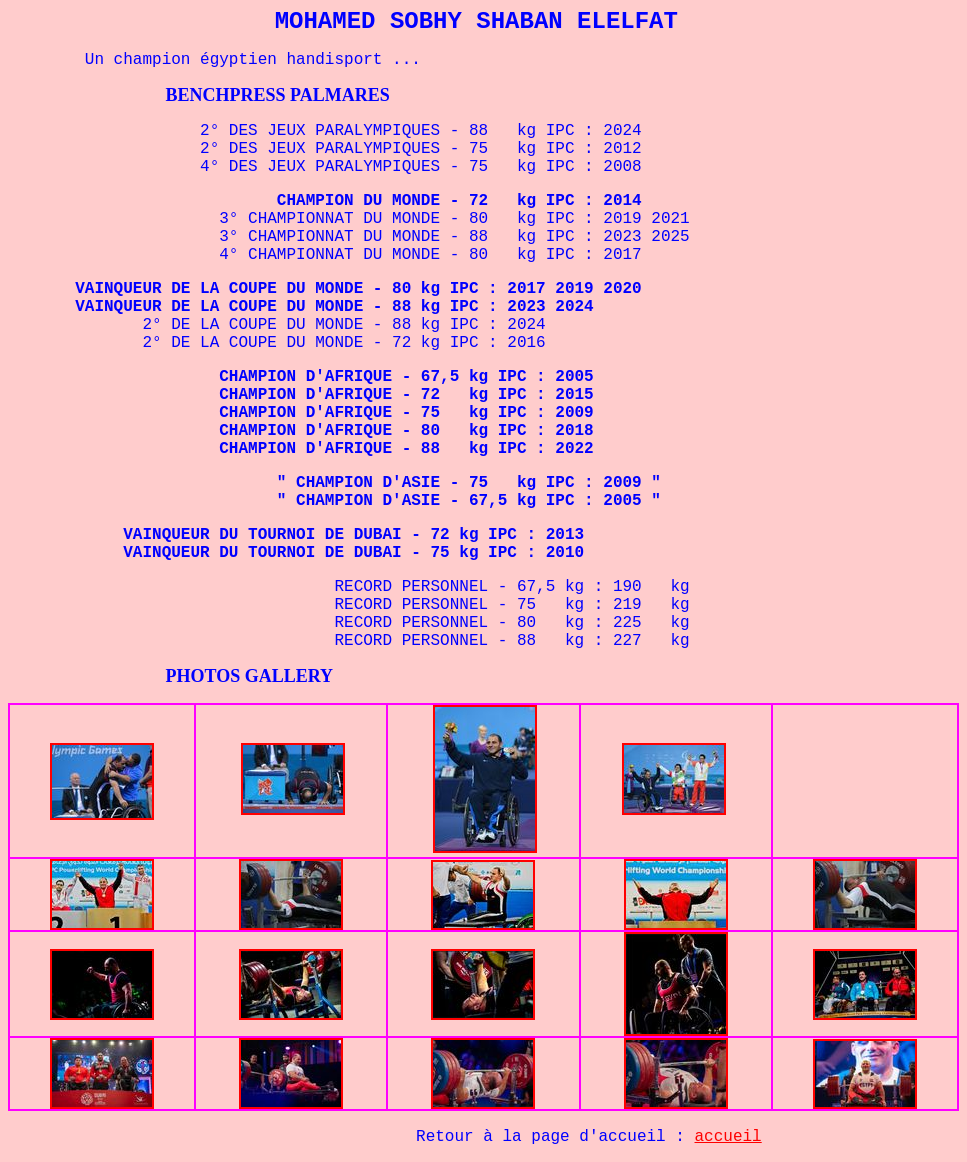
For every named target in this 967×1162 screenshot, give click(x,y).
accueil (728, 1137)
